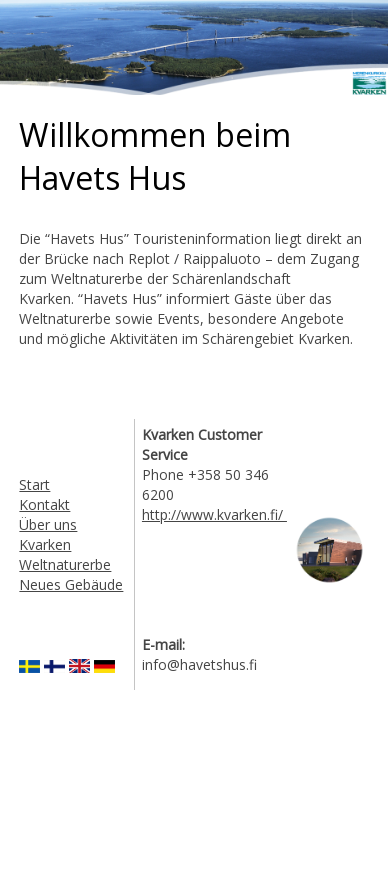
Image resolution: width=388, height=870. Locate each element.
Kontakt (44, 504)
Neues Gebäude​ (71, 584)
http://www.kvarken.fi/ (214, 514)
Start (34, 484)
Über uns (48, 524)
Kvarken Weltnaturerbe (65, 554)
